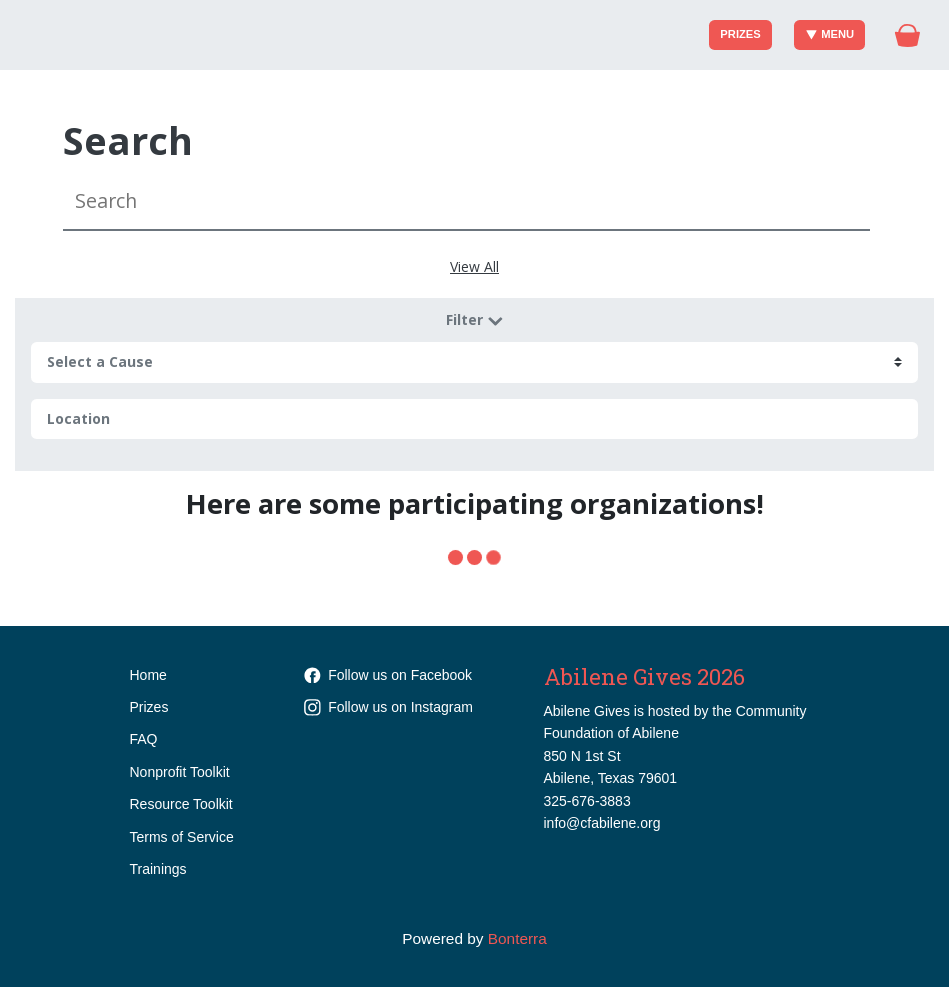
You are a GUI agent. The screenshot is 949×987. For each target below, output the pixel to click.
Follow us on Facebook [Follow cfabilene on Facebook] (388, 675)
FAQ (144, 739)
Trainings (158, 869)
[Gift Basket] (907, 35)
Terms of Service (182, 837)
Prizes (740, 34)
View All (474, 266)
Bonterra (517, 938)
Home (148, 675)
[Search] (466, 201)
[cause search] (474, 362)
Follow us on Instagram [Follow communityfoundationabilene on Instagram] (388, 707)
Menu (830, 34)
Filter (475, 320)
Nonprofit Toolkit (180, 772)
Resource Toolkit (181, 804)
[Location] (474, 419)
